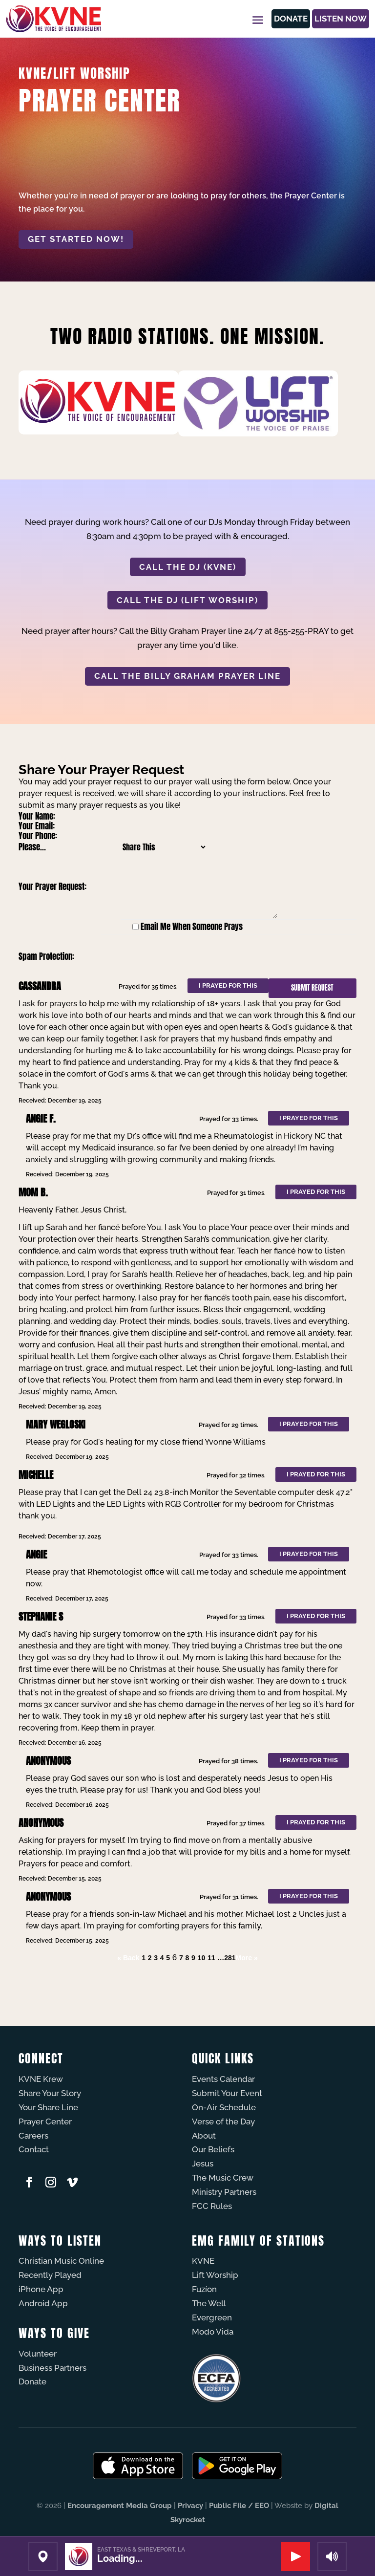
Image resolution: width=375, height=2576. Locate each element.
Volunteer (38, 2354)
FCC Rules (212, 2206)
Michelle (36, 1474)
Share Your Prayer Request (101, 769)
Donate (274, 19)
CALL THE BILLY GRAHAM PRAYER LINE (187, 676)
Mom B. (33, 1192)
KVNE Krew (41, 2079)
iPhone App (41, 2289)
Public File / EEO (239, 2505)
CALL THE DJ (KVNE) (187, 567)
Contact (34, 2149)
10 (202, 1958)
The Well (209, 2303)
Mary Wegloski (55, 1424)
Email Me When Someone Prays (192, 926)
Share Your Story (50, 2093)
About (204, 2136)
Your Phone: (38, 835)
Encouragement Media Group (119, 2505)
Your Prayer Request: (52, 886)
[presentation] (187, 956)
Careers (33, 2136)
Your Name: (37, 816)
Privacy (190, 2505)
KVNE (203, 2261)
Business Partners (52, 2368)
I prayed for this (228, 985)
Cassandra (40, 986)
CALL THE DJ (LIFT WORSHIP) (187, 600)
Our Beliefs (213, 2149)
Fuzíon (204, 2289)
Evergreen (212, 2317)
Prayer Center (45, 2121)
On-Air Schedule (224, 2107)
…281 (226, 1958)
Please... (32, 847)
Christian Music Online (61, 2261)
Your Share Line (48, 2107)
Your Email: (37, 826)
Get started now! (76, 239)
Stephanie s (41, 1616)
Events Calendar (223, 2079)
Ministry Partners (224, 2192)
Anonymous (48, 1760)
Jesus (202, 2163)
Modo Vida (212, 2332)
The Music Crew (222, 2178)
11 (211, 1958)
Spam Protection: (46, 956)
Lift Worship (215, 2275)
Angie (36, 1554)
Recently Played (50, 2275)
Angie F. (41, 1118)
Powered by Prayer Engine (55, 1977)
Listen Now (335, 19)
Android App (43, 2303)
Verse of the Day (223, 2121)
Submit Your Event (227, 2093)
